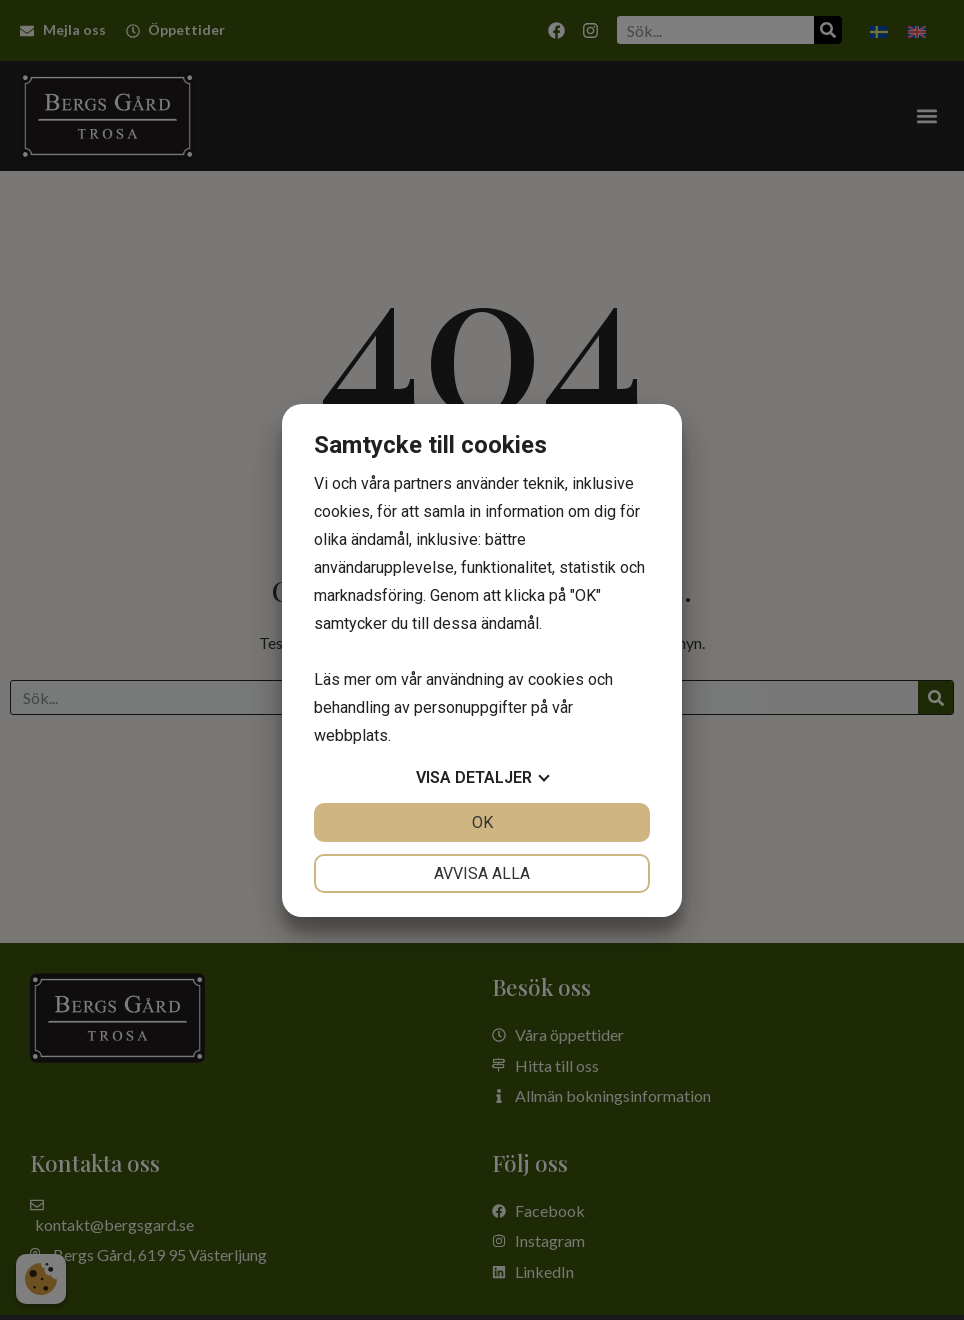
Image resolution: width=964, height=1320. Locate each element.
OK (482, 822)
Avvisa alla (482, 873)
